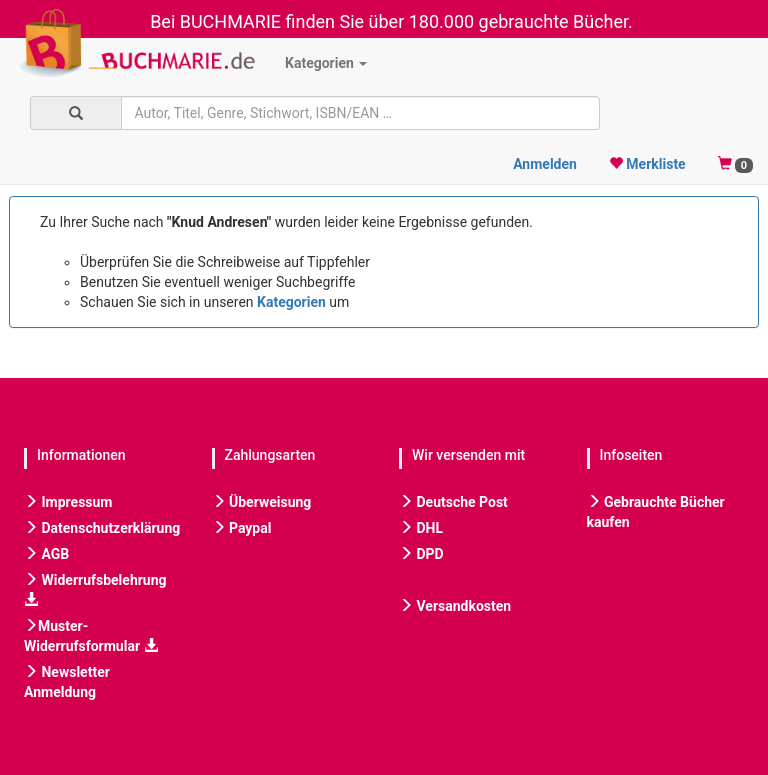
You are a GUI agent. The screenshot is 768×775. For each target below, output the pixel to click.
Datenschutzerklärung (102, 528)
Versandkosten (455, 606)
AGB (46, 554)
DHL (421, 528)
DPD (421, 554)
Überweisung (262, 502)
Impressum (68, 502)
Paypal (242, 528)
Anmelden (545, 164)
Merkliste (647, 164)
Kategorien (326, 63)
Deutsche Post (453, 502)
